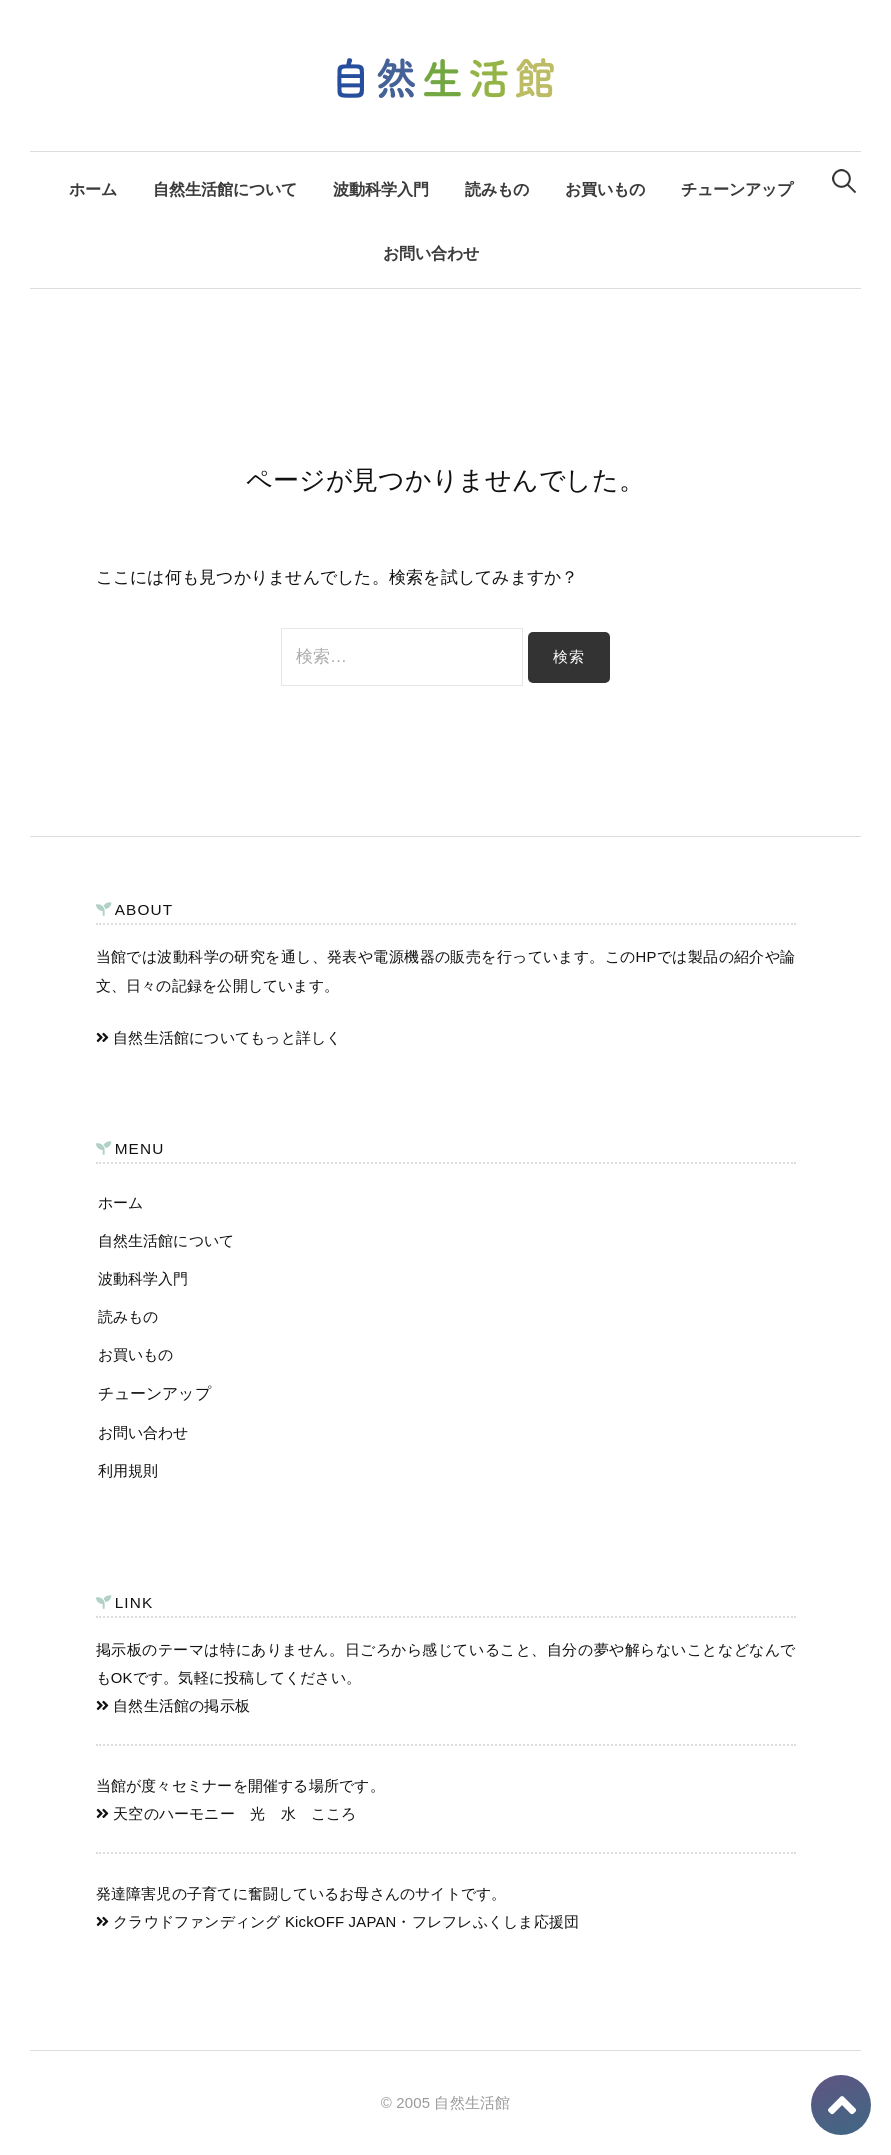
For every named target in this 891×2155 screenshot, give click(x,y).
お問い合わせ (431, 253)
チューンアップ (737, 189)
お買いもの (605, 189)
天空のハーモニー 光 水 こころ (226, 1814)
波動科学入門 (381, 189)
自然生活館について (225, 189)
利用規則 (128, 1470)
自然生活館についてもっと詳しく (219, 1038)
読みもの (497, 189)
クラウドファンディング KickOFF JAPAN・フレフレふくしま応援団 (338, 1922)
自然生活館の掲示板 (173, 1706)
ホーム (93, 189)
